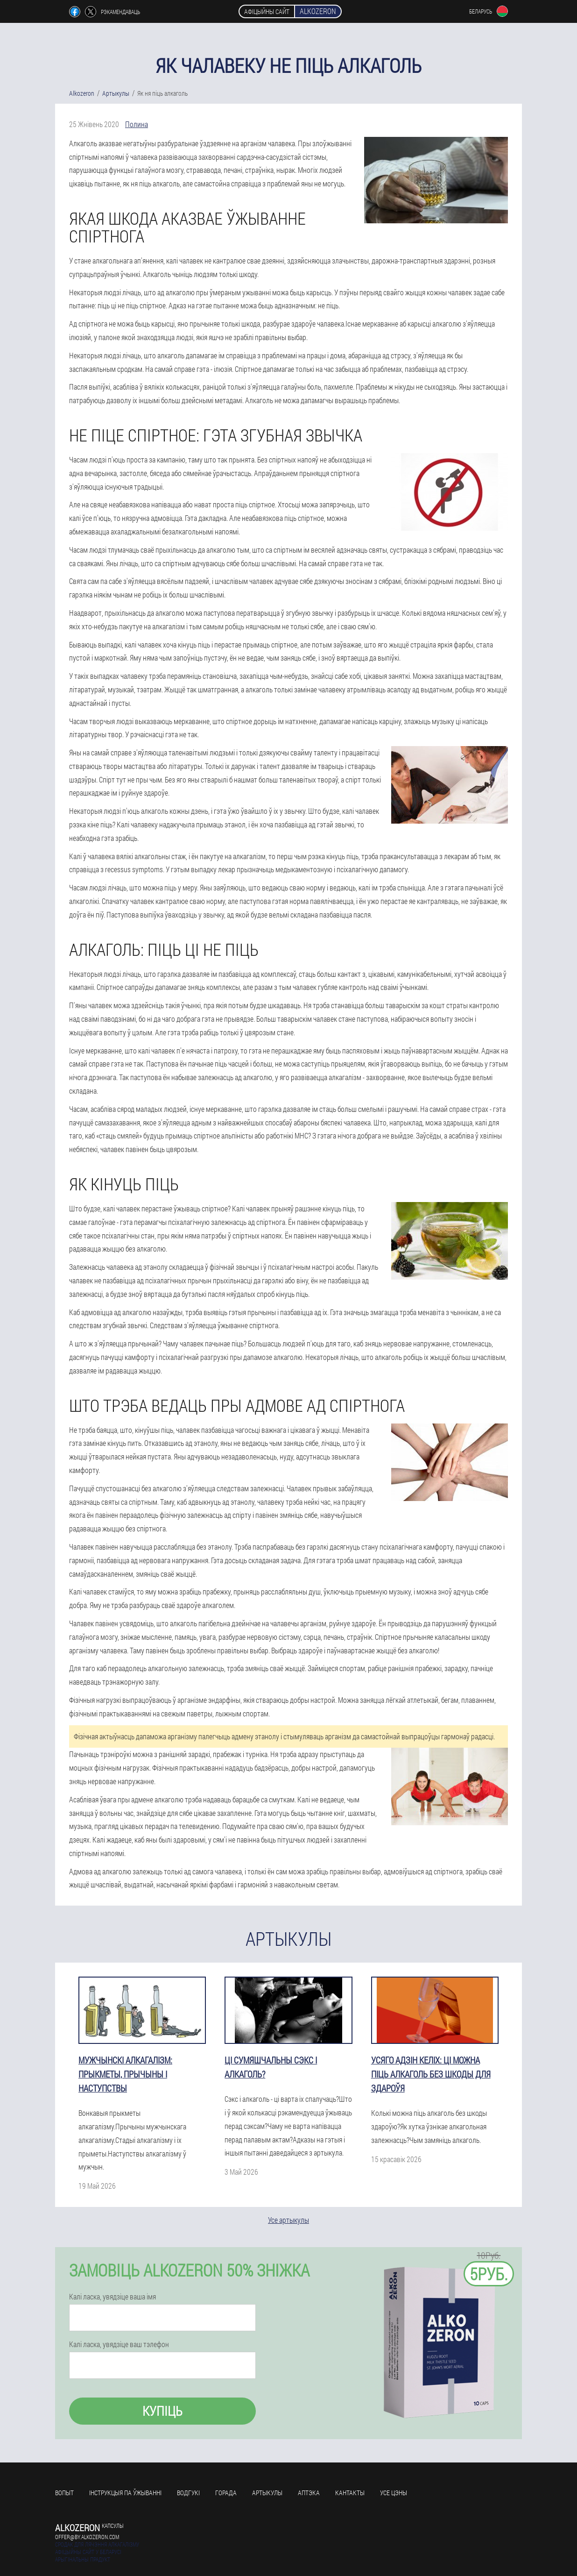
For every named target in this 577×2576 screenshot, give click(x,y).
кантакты (350, 2492)
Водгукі (188, 2492)
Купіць (162, 2410)
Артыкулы (267, 2492)
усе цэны (393, 2492)
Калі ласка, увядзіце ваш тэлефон (119, 2344)
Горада (226, 2492)
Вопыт (64, 2492)
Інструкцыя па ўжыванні (125, 2492)
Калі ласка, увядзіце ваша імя (112, 2296)
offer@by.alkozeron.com (87, 2536)
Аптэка (309, 2492)
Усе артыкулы (288, 2220)
